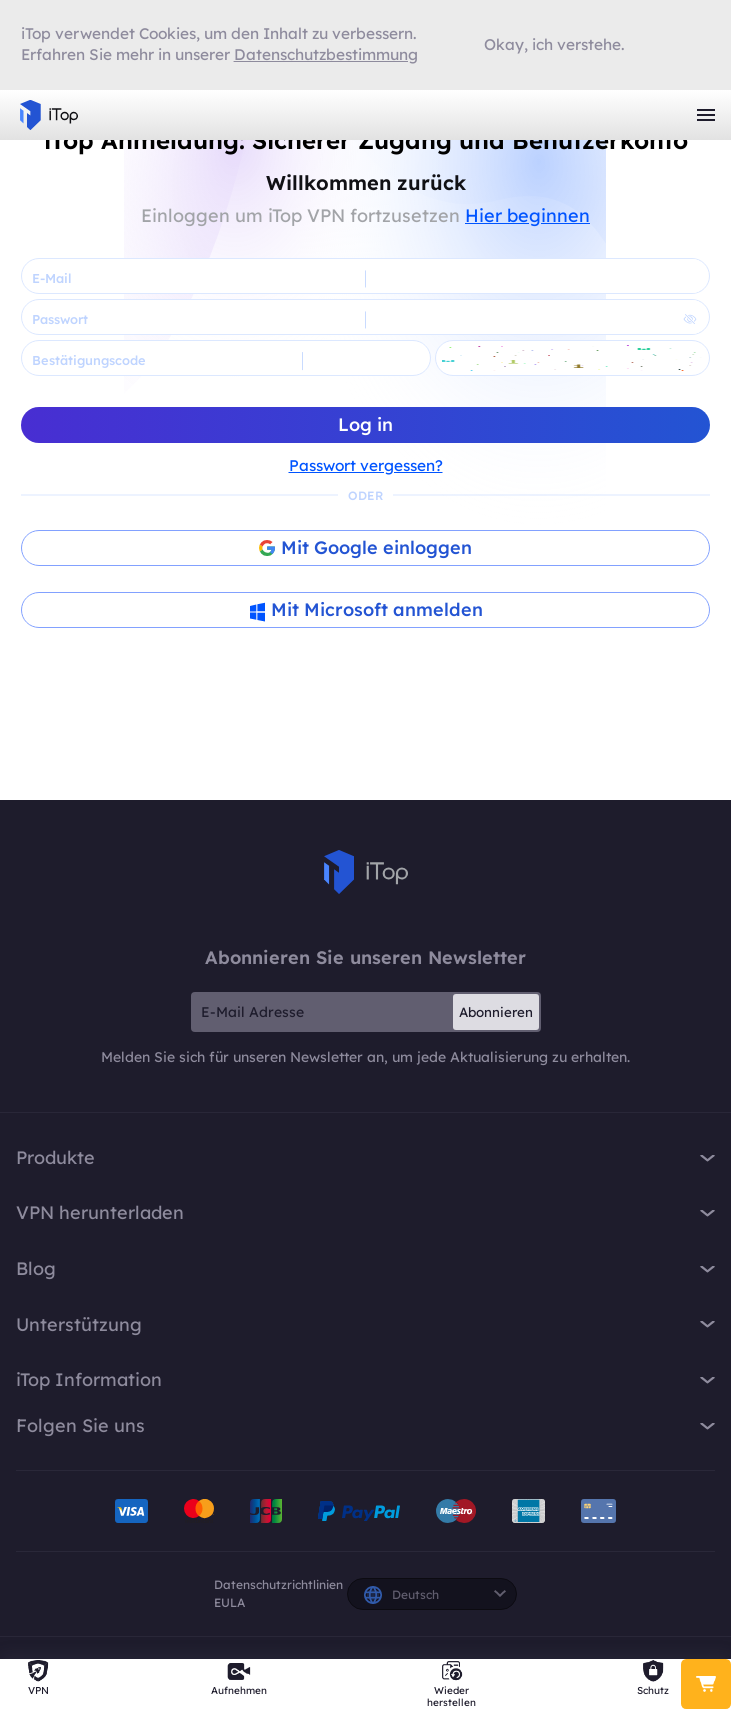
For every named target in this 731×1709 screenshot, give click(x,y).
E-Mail (51, 278)
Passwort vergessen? (366, 465)
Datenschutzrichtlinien (278, 1584)
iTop (366, 872)
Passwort (60, 319)
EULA (229, 1602)
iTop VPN (49, 115)
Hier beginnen (527, 215)
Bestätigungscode (89, 360)
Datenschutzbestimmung (326, 54)
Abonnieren (496, 1012)
